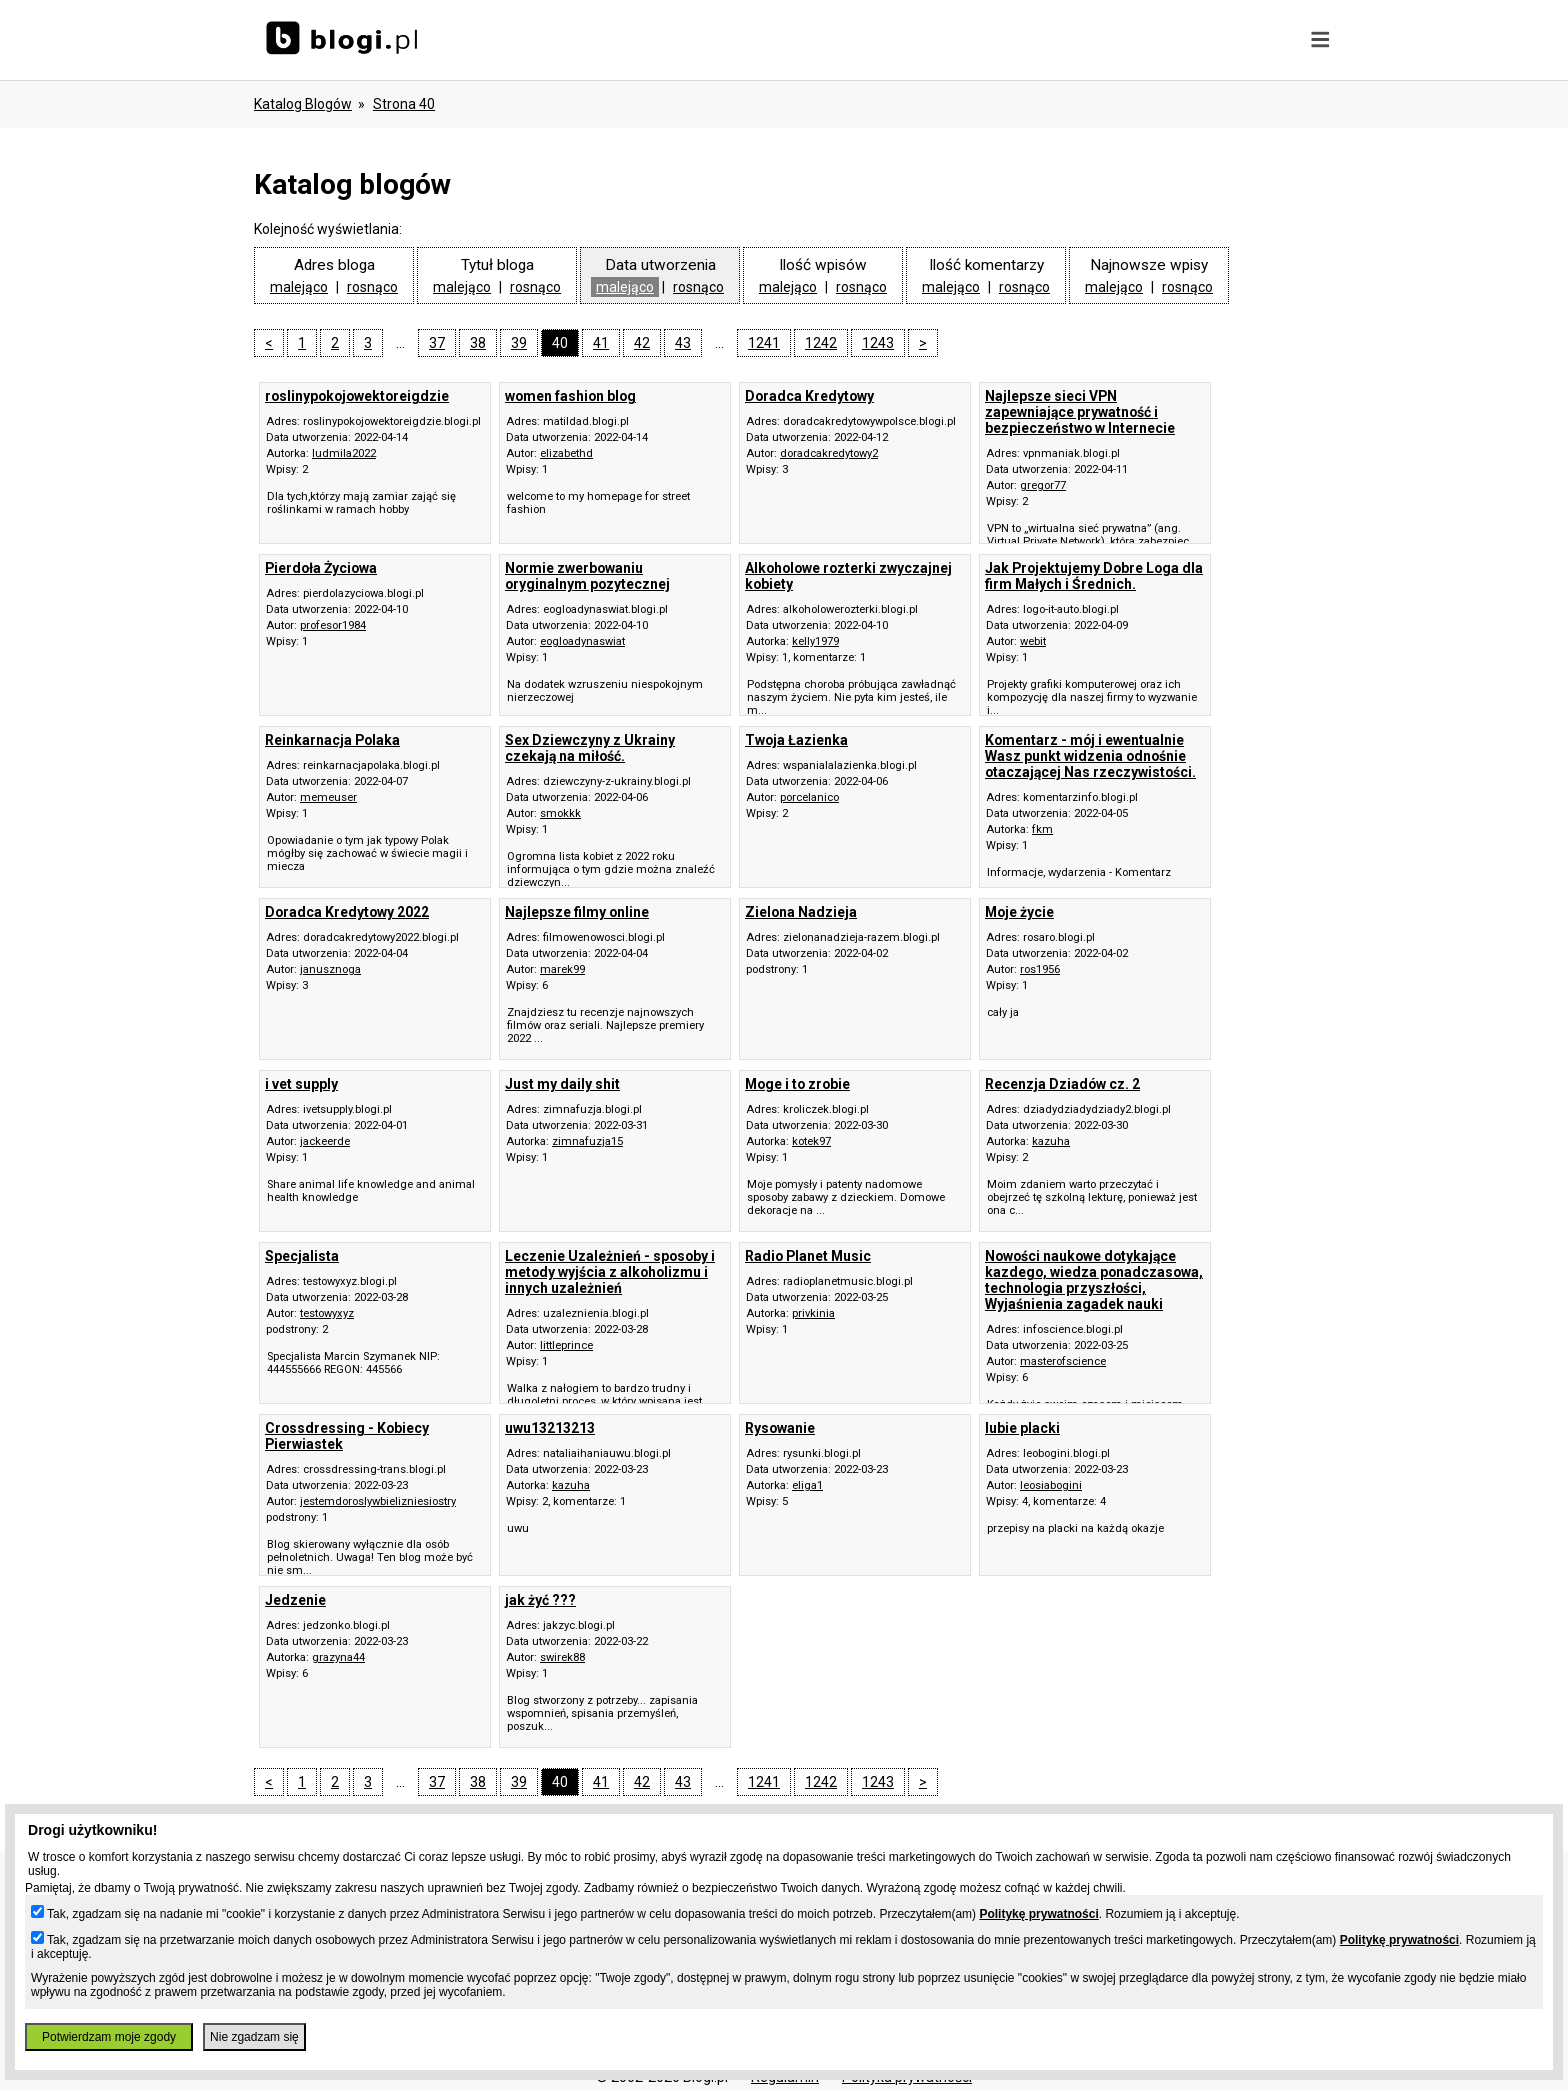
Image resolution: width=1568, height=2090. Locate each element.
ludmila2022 (344, 453)
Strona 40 (404, 104)
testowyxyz (327, 1313)
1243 (878, 343)
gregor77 (1043, 485)
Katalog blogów (303, 104)
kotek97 (811, 1141)
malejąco (299, 287)
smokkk (560, 813)
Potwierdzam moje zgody (109, 2037)
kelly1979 (815, 641)
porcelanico (809, 797)
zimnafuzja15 (587, 1141)
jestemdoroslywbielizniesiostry (378, 1501)
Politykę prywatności (1038, 1914)
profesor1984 (333, 625)
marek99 (562, 969)
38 (478, 343)
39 (519, 343)
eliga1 (807, 1485)
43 (683, 343)
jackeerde (325, 1141)
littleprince (566, 1345)
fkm (1042, 829)
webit (1033, 641)
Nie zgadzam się (254, 2037)
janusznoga (330, 969)
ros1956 (1040, 969)
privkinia (813, 1313)
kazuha (1051, 1141)
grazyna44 (338, 1657)
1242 (821, 343)
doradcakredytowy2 (829, 453)
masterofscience (1063, 1361)
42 (642, 343)
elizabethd (566, 453)
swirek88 (562, 1657)
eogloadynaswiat (582, 641)
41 (601, 343)
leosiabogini (1051, 1485)
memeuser (328, 797)
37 (437, 343)
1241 (764, 343)
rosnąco (372, 287)
